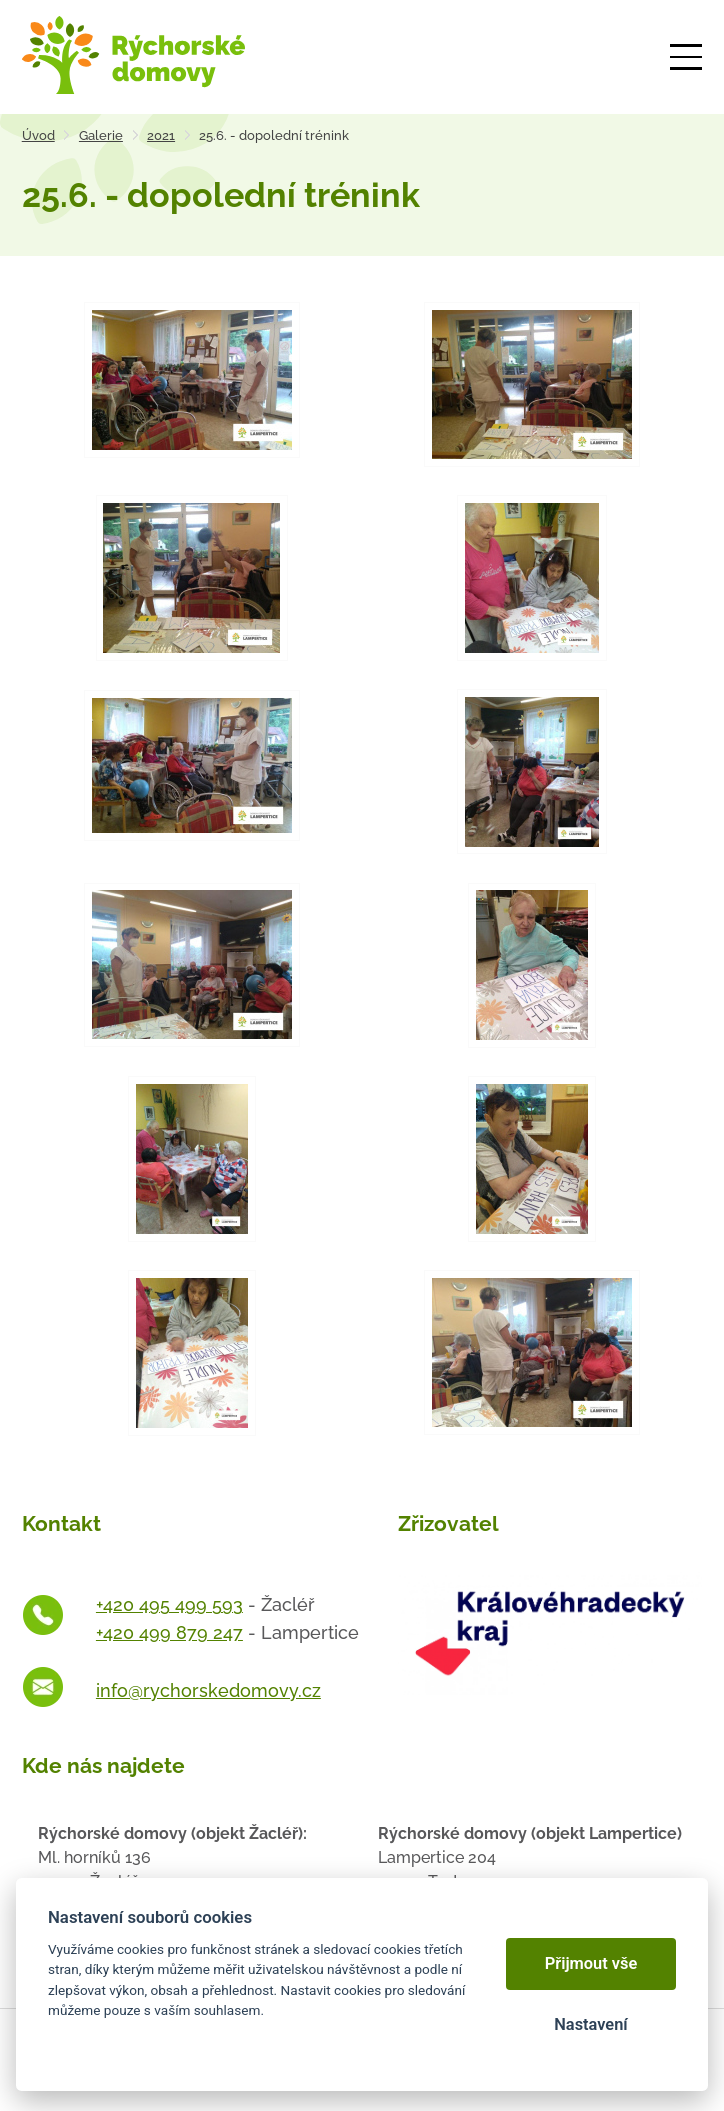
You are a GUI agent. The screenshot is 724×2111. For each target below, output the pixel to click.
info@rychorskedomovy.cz (208, 1690)
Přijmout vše (591, 1963)
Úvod (38, 135)
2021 (161, 135)
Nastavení (590, 2024)
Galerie (101, 135)
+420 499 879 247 (169, 1632)
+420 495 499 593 (169, 1604)
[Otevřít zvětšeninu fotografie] (192, 380)
